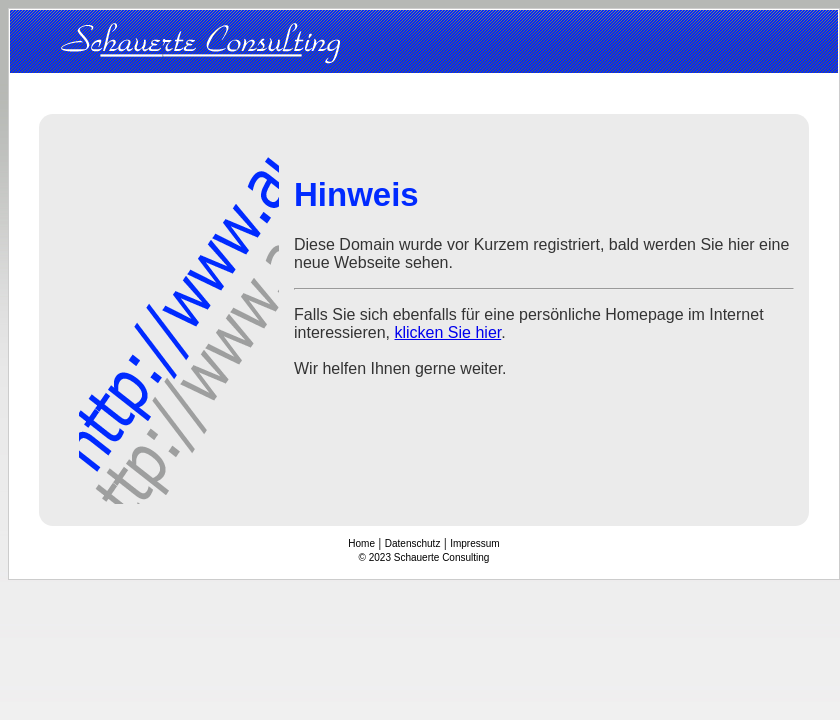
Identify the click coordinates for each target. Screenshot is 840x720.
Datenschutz (413, 543)
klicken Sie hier (448, 332)
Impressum (474, 543)
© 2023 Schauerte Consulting (424, 557)
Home (361, 543)
